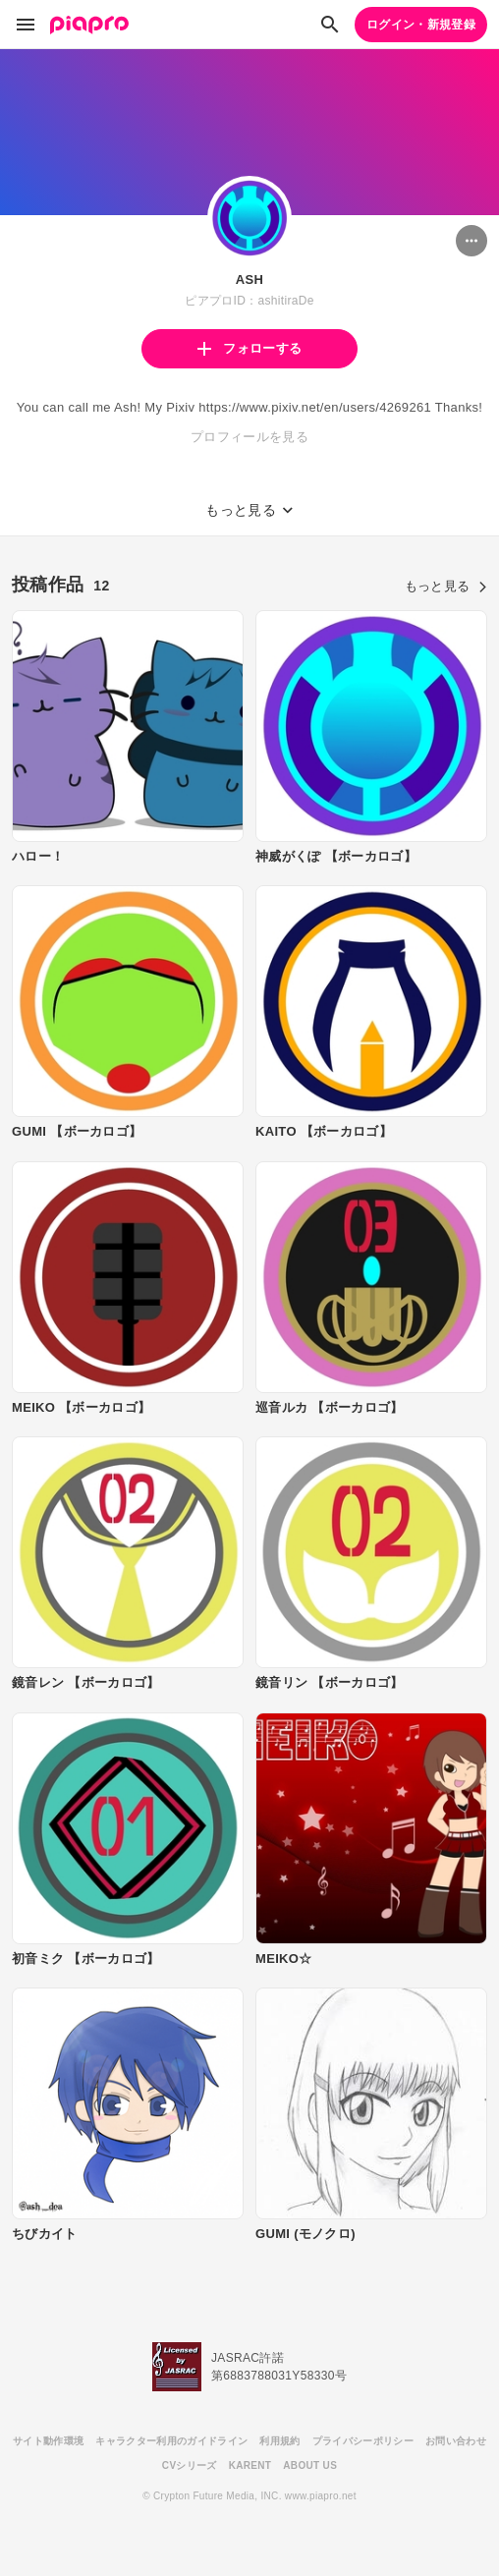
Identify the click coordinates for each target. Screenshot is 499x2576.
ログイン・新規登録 (420, 24)
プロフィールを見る (249, 436)
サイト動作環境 (48, 2441)
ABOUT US (310, 2465)
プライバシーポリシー (363, 2441)
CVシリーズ (189, 2465)
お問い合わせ (455, 2441)
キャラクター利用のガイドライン (171, 2441)
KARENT (250, 2465)
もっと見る (446, 586)
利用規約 (279, 2441)
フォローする (249, 348)
